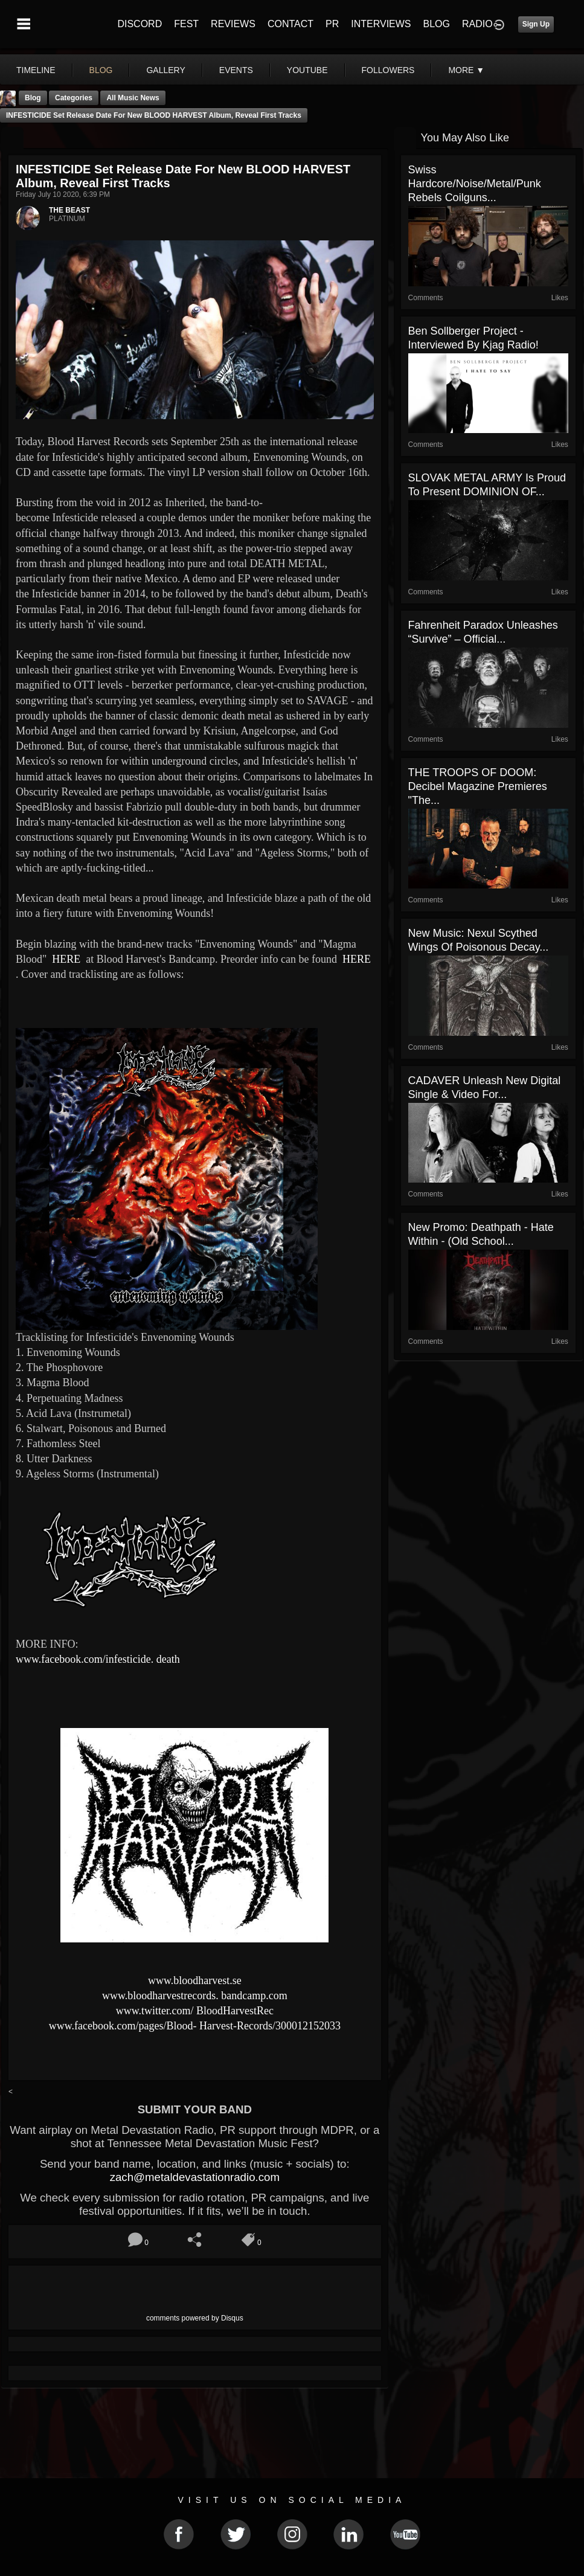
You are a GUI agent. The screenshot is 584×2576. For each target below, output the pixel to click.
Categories (73, 98)
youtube (307, 70)
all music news (132, 98)
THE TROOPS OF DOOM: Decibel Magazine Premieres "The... (477, 786)
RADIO (477, 24)
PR (332, 24)
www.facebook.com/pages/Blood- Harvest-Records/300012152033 (195, 2026)
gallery (165, 70)
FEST (186, 24)
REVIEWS (233, 24)
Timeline (36, 70)
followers (388, 70)
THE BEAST (69, 210)
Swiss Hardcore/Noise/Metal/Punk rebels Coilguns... (474, 184)
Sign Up (536, 24)
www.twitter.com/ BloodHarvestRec (195, 2011)
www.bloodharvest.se (195, 1980)
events (236, 70)
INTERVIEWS (381, 24)
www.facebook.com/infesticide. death (98, 1659)
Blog (33, 98)
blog (101, 70)
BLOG (436, 24)
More (466, 70)
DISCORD (139, 24)
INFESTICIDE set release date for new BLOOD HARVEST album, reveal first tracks (153, 115)
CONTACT (290, 24)
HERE (65, 959)
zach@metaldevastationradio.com (195, 2177)
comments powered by (194, 2318)
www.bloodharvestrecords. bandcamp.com (194, 1996)
